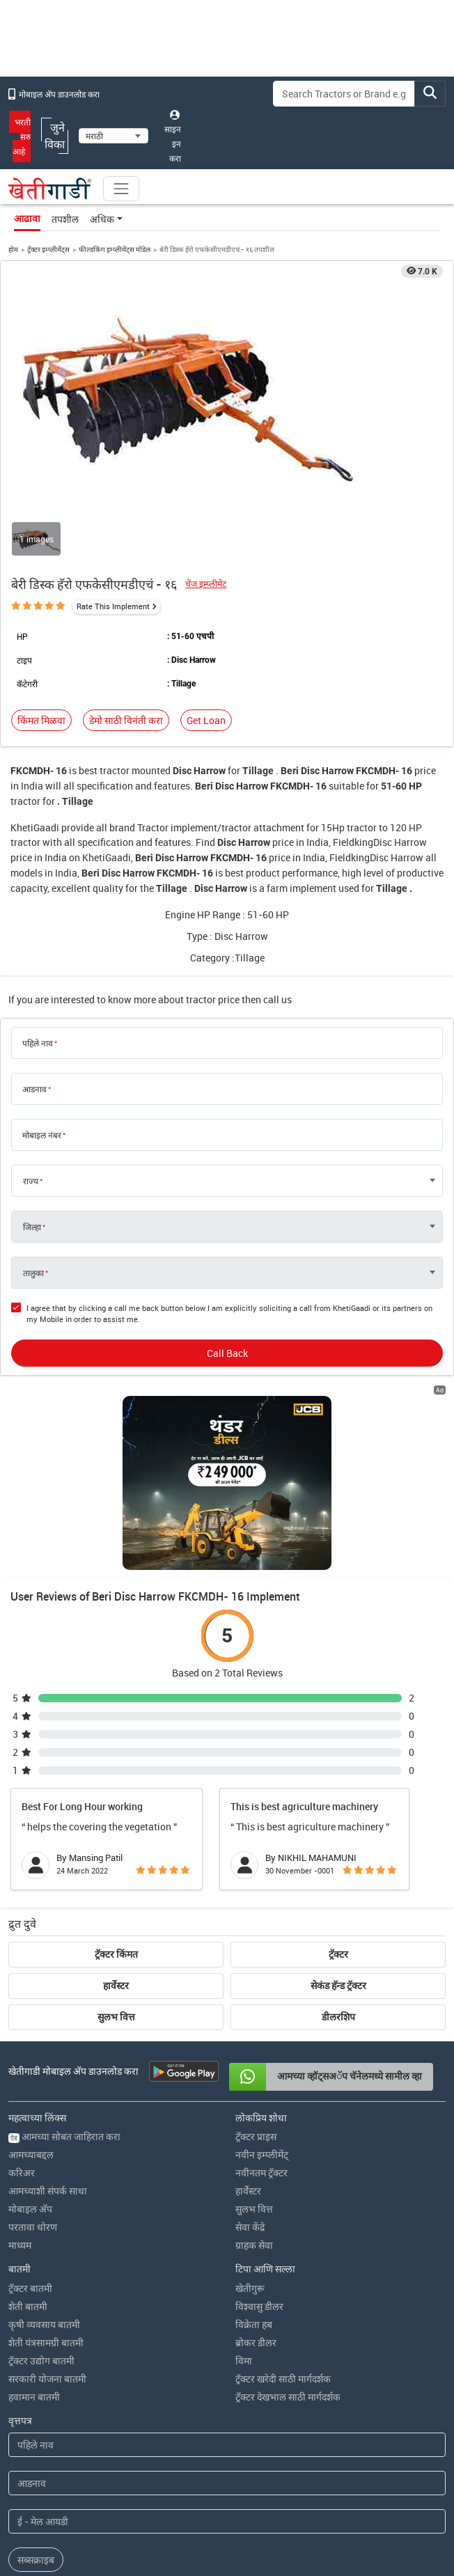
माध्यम (19, 2085)
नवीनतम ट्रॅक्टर (261, 2013)
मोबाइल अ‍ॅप (30, 2049)
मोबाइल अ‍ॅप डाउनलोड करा (54, 94)
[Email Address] (227, 2362)
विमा (243, 2201)
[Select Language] (113, 136)
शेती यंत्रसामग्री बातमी (46, 2183)
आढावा (27, 218)
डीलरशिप (338, 1857)
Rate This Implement (113, 606)
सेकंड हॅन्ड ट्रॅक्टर (338, 1826)
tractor (115, 770)
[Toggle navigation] (121, 188)
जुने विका (54, 136)
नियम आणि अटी (258, 2508)
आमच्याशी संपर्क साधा (47, 2031)
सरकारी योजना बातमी (47, 2219)
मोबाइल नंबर (41, 1135)
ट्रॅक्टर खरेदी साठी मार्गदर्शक (283, 2219)
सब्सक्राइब (35, 2400)
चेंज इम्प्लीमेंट (205, 584)
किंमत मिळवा (41, 720)
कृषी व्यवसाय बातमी (44, 2164)
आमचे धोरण (308, 2508)
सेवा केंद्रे (250, 2067)
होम (13, 249)
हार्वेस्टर (116, 1826)
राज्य (30, 1181)
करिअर (21, 2013)
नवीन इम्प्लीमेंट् (261, 1995)
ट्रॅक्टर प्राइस (255, 1977)
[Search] (344, 94)
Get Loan (206, 720)
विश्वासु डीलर (259, 2146)
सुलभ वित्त (116, 1857)
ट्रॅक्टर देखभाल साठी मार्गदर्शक (287, 2237)
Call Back (227, 1353)
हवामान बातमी (34, 2237)
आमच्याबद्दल (31, 1995)
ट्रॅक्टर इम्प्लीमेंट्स (48, 249)
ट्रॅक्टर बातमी (30, 2128)
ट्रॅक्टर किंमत (116, 1794)
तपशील (65, 219)
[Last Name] (227, 2323)
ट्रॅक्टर (338, 1794)
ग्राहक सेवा (254, 2085)
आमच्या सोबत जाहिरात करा (64, 1977)
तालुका (33, 1273)
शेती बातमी (27, 2146)
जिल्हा (32, 1227)
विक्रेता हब (253, 2164)
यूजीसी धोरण (353, 2508)
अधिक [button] (102, 219)
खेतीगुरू (250, 2128)
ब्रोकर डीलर (255, 2183)
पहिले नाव (37, 1043)
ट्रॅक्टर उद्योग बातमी (41, 2201)
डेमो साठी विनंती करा (126, 720)
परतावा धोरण (32, 2067)
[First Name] (227, 2285)
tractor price (213, 999)
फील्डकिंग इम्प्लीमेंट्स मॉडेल (114, 249)
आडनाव (34, 1089)
